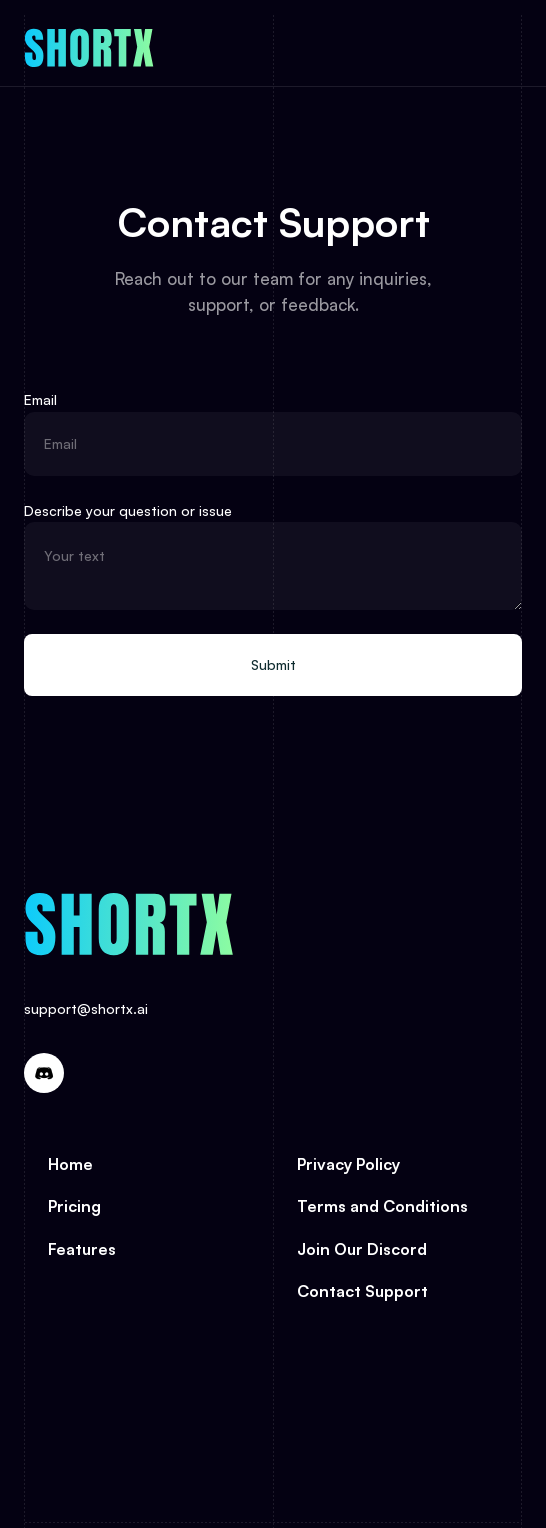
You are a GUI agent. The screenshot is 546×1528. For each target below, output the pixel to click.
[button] (492, 45)
